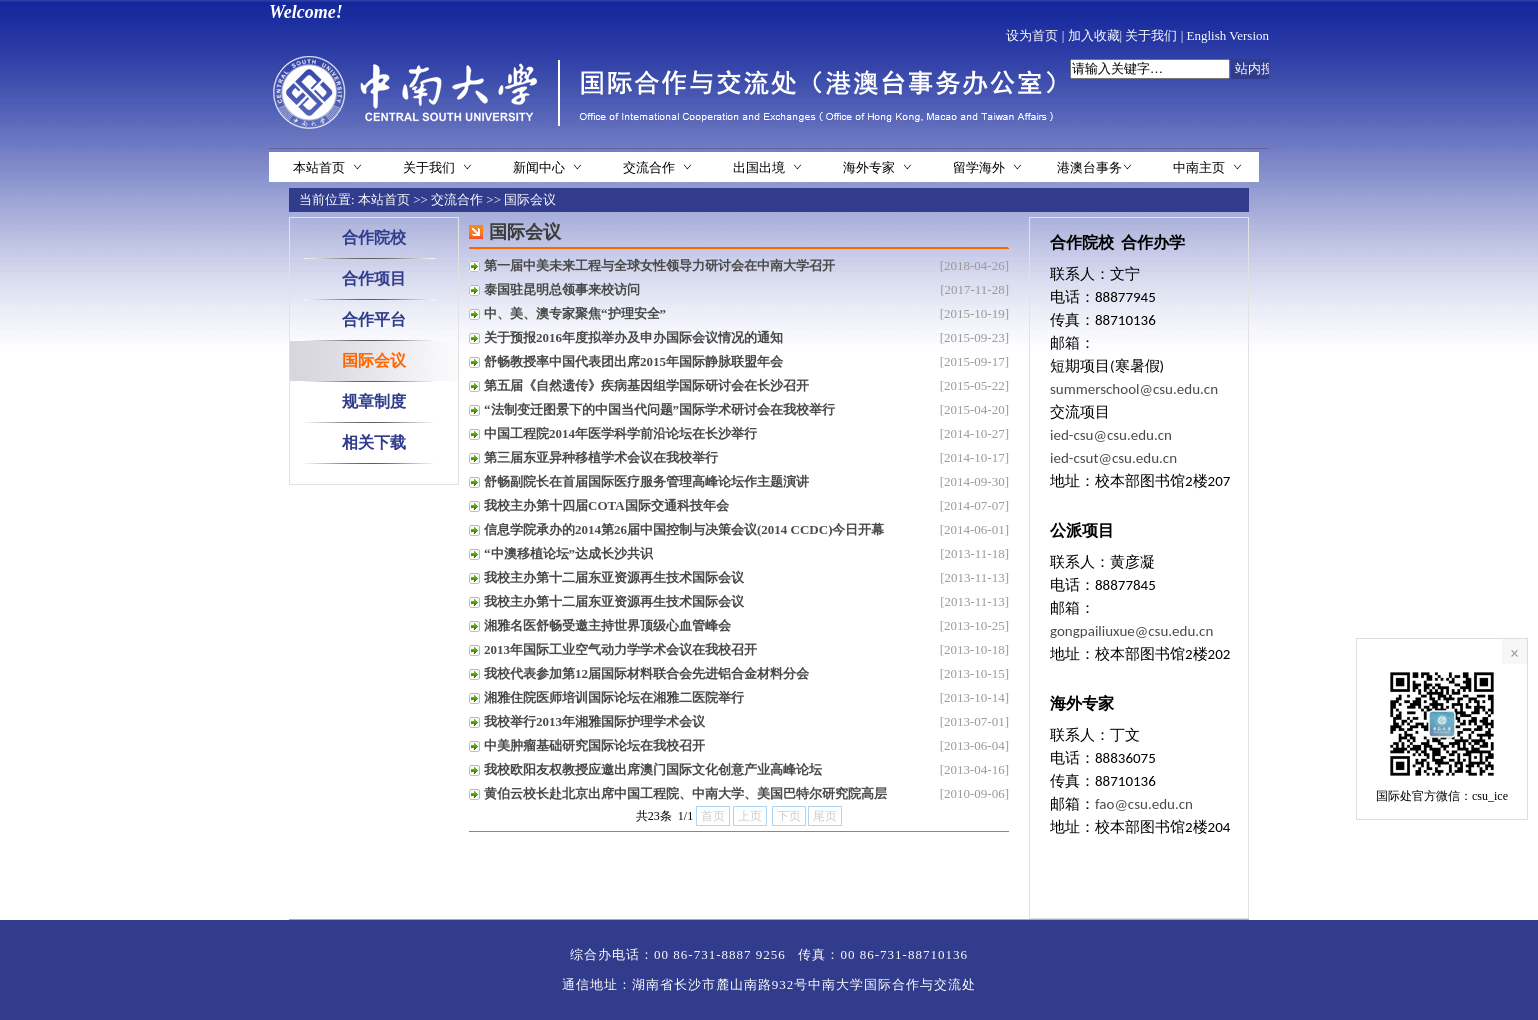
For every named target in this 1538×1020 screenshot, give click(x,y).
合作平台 (374, 319)
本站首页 (319, 167)
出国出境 (759, 167)
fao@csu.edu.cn (1144, 804)
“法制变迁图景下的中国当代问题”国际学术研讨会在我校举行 (659, 409)
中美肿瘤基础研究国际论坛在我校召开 (594, 745)
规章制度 (374, 401)
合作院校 (374, 237)
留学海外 (979, 167)
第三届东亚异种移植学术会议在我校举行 (601, 457)
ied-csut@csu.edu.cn (1113, 458)
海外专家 (869, 167)
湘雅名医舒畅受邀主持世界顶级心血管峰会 (607, 625)
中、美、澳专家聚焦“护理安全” (575, 313)
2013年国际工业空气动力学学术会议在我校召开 (620, 649)
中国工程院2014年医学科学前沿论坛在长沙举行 (620, 433)
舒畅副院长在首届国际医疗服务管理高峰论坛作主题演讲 (646, 481)
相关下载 (374, 442)
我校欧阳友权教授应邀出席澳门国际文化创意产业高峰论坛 (653, 769)
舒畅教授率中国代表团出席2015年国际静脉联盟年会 (633, 361)
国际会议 (530, 199)
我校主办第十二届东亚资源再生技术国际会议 (614, 577)
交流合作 (649, 167)
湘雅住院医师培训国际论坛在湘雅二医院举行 (614, 697)
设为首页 (1032, 35)
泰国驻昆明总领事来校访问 (562, 289)
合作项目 (374, 278)
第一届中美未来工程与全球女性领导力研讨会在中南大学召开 (659, 265)
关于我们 (1151, 35)
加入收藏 (1094, 35)
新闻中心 (539, 167)
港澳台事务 (1089, 167)
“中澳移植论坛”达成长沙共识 (568, 553)
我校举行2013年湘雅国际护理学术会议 (594, 721)
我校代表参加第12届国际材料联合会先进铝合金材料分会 (646, 673)
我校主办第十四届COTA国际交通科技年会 (606, 505)
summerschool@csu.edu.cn (1134, 389)
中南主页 (1199, 167)
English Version (1228, 35)
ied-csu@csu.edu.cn (1111, 435)
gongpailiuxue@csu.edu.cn (1131, 631)
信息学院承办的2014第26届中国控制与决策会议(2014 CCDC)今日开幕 (684, 529)
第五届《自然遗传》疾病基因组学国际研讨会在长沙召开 (646, 385)
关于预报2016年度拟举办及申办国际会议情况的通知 (633, 337)
